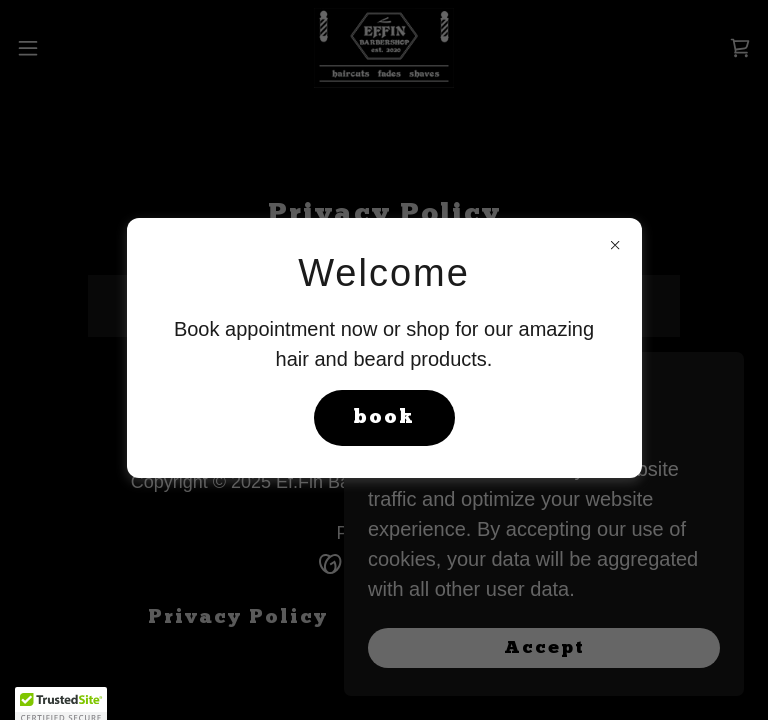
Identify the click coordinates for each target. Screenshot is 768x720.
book (384, 418)
